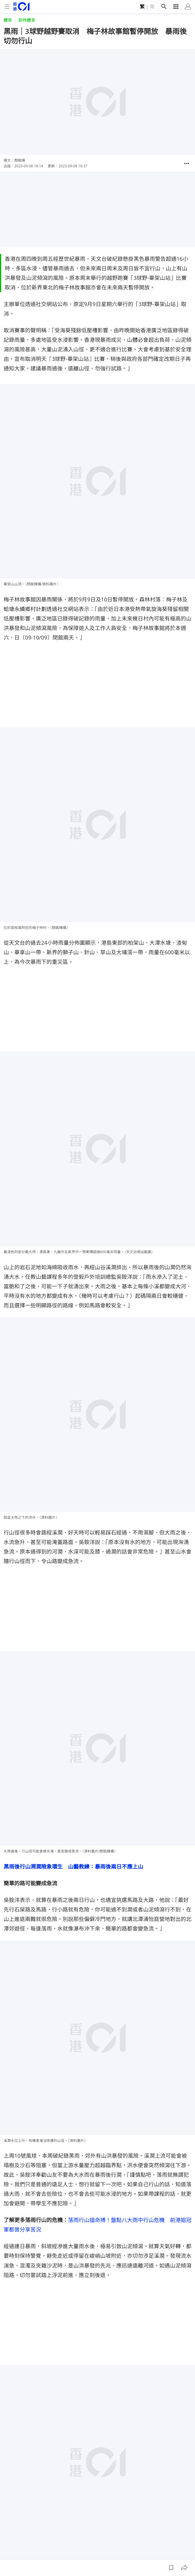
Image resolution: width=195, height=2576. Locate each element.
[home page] (21, 6)
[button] (186, 163)
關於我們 (29, 2550)
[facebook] (140, 2532)
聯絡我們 (129, 2550)
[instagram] (152, 2532)
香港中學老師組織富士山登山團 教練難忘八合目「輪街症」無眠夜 (84, 2381)
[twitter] (187, 2532)
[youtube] (164, 2532)
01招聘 (49, 2550)
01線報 (10, 2550)
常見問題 (108, 2550)
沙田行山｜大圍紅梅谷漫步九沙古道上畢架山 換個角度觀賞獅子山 (84, 2446)
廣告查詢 (69, 2550)
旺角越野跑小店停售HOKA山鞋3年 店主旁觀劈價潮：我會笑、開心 (85, 2420)
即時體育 (26, 20)
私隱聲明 (151, 2550)
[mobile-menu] (7, 6)
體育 (8, 20)
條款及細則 (174, 2550)
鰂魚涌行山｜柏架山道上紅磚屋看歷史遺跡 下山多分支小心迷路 (81, 2433)
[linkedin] (175, 2532)
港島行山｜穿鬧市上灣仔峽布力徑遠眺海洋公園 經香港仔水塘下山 (84, 2459)
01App (88, 2550)
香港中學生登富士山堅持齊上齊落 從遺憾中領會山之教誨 (73, 2394)
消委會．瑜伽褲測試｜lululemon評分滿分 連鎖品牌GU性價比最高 (84, 2407)
